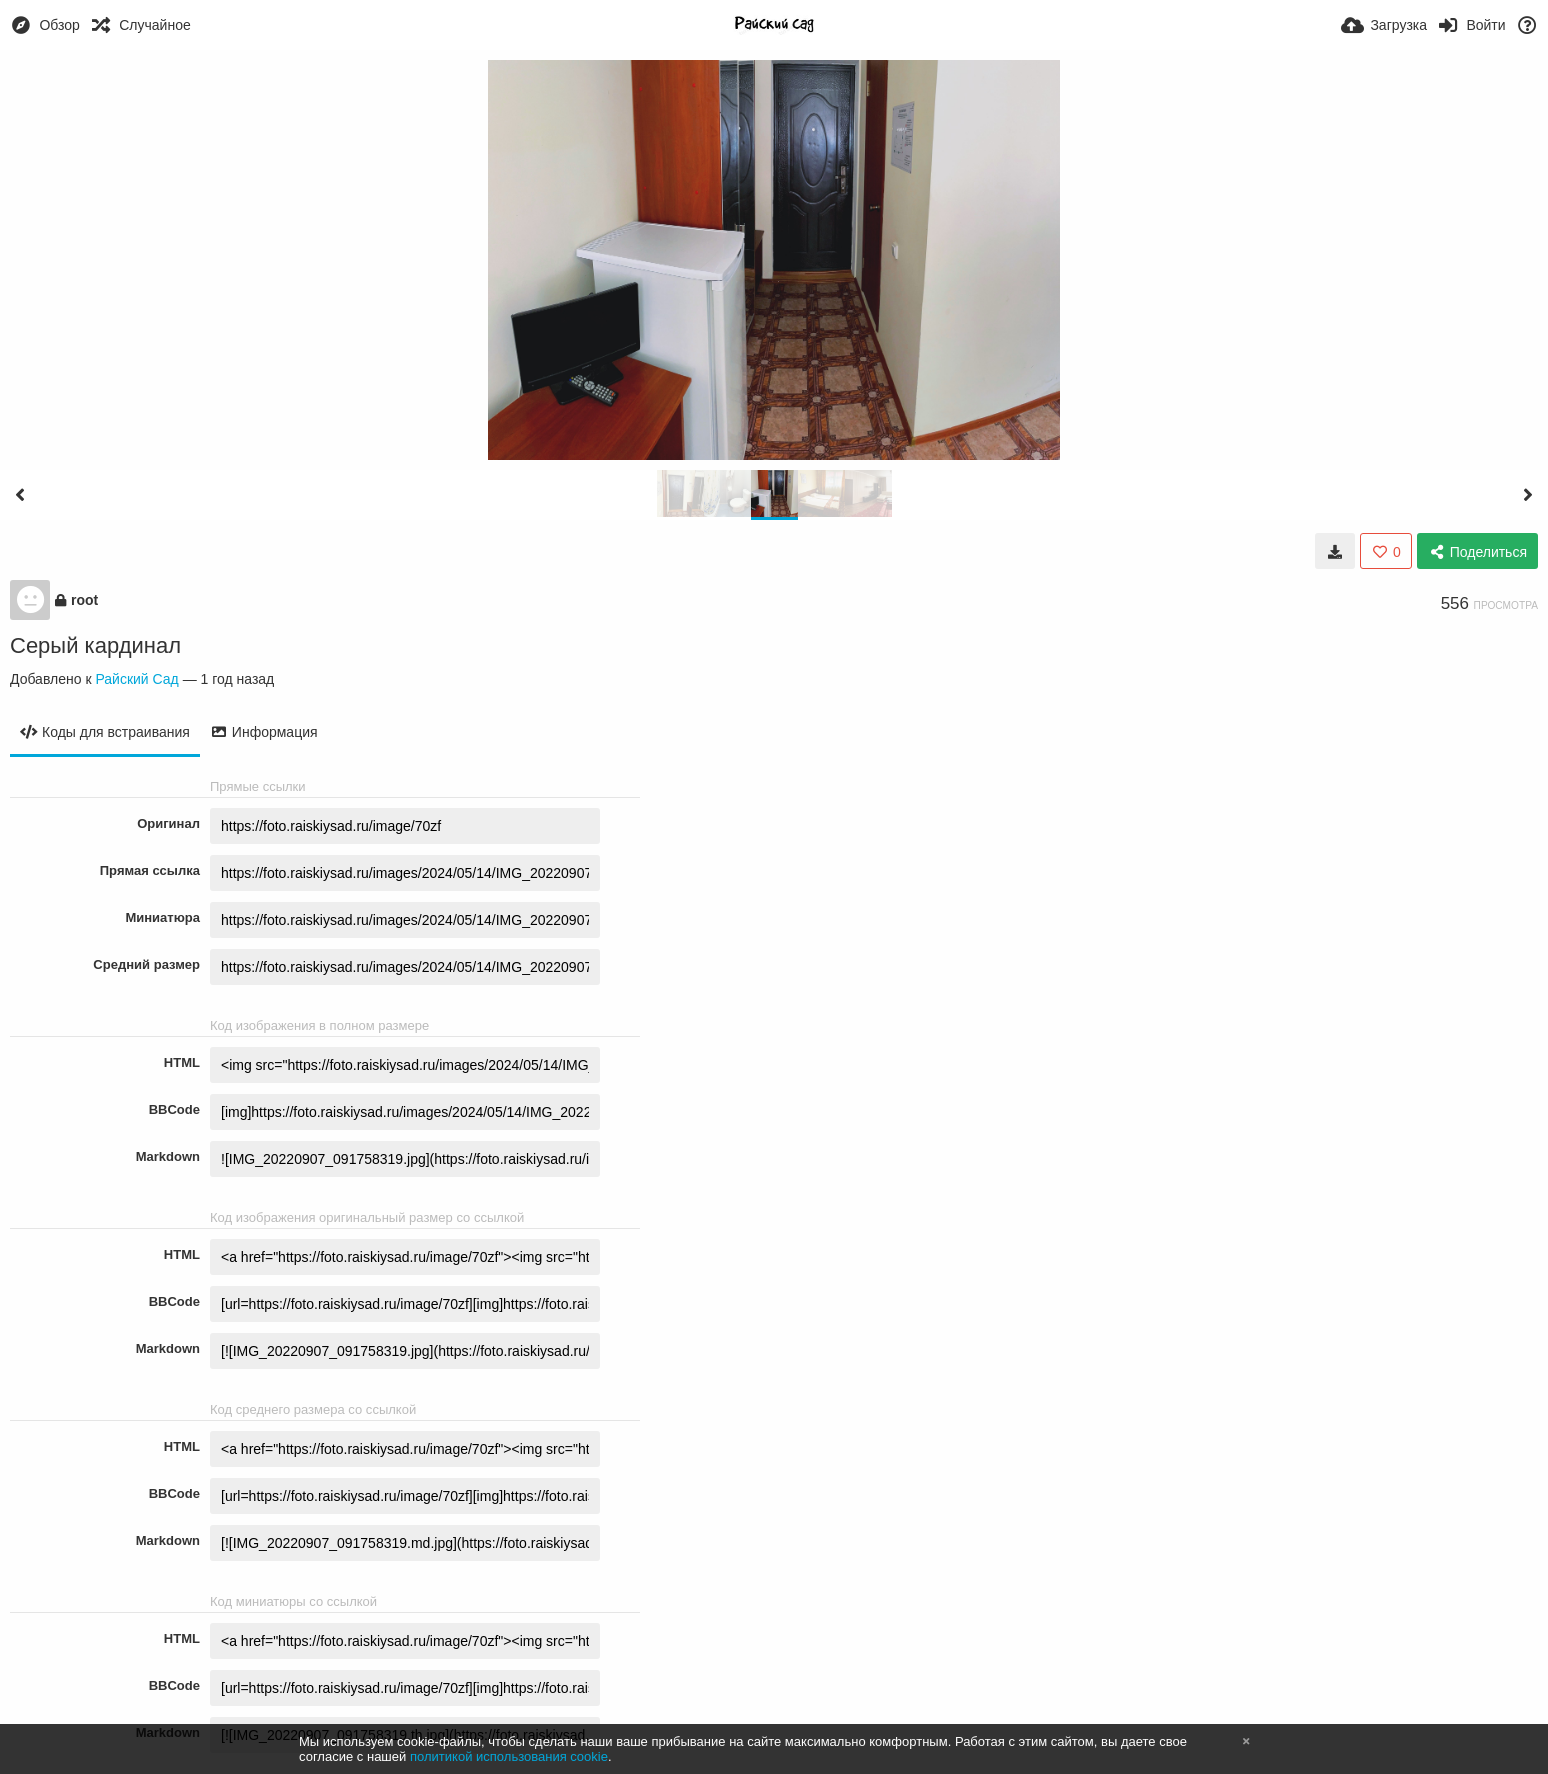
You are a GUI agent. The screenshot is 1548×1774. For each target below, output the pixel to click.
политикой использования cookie (509, 1756)
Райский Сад (136, 679)
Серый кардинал (95, 645)
